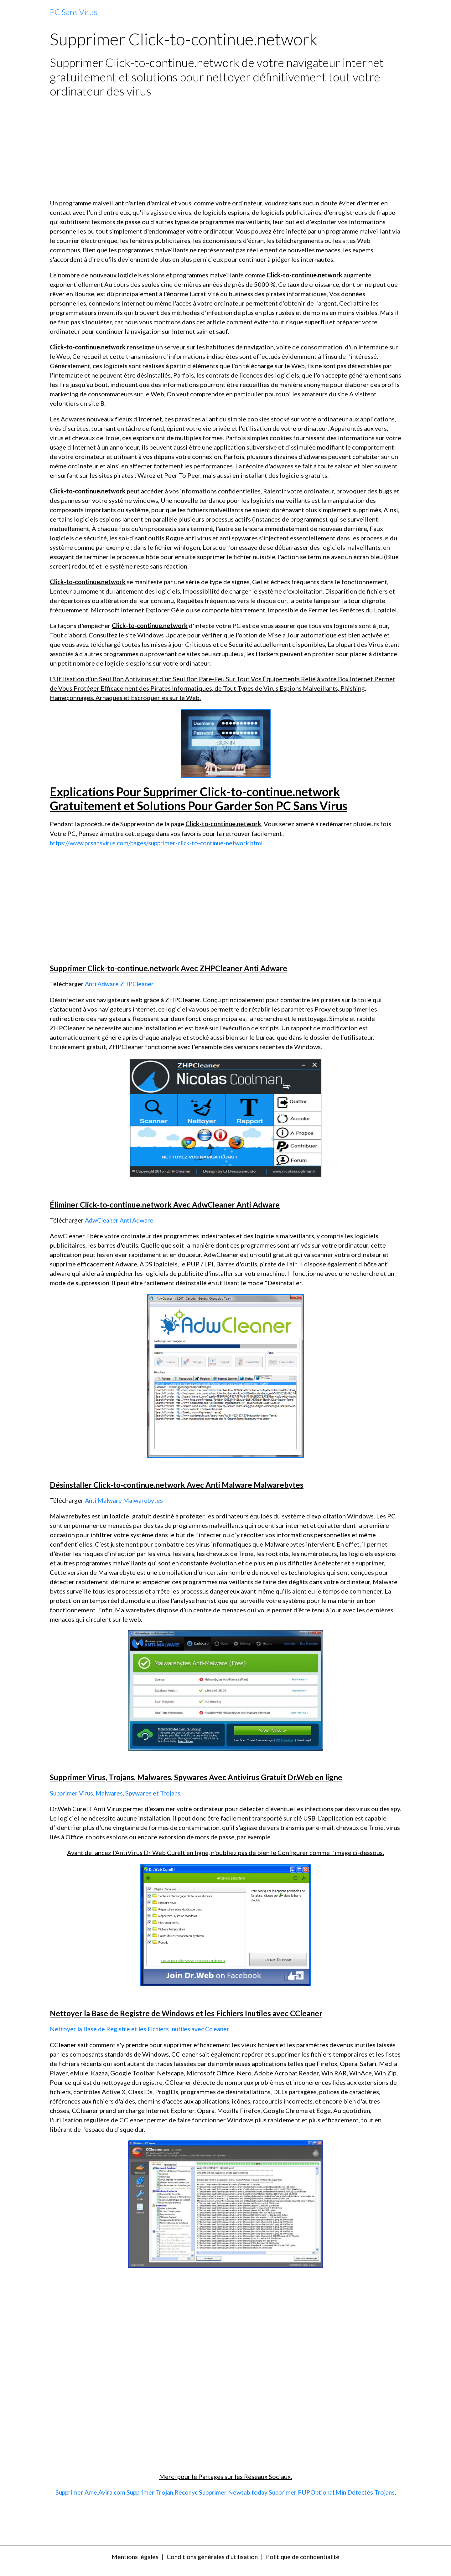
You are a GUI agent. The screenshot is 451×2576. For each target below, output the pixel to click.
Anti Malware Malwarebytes (125, 1499)
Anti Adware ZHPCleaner (121, 983)
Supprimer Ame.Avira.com (97, 2491)
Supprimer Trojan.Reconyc (172, 2491)
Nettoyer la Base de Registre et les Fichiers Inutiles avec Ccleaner (142, 2028)
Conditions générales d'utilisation (211, 2565)
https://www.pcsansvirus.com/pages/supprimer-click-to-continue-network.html (160, 843)
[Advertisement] (225, 148)
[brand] (73, 12)
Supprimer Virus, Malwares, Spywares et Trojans (117, 1792)
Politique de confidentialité (306, 2565)
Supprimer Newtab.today (245, 2491)
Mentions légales (130, 2565)
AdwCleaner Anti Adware (121, 1220)
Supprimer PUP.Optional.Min (322, 2491)
